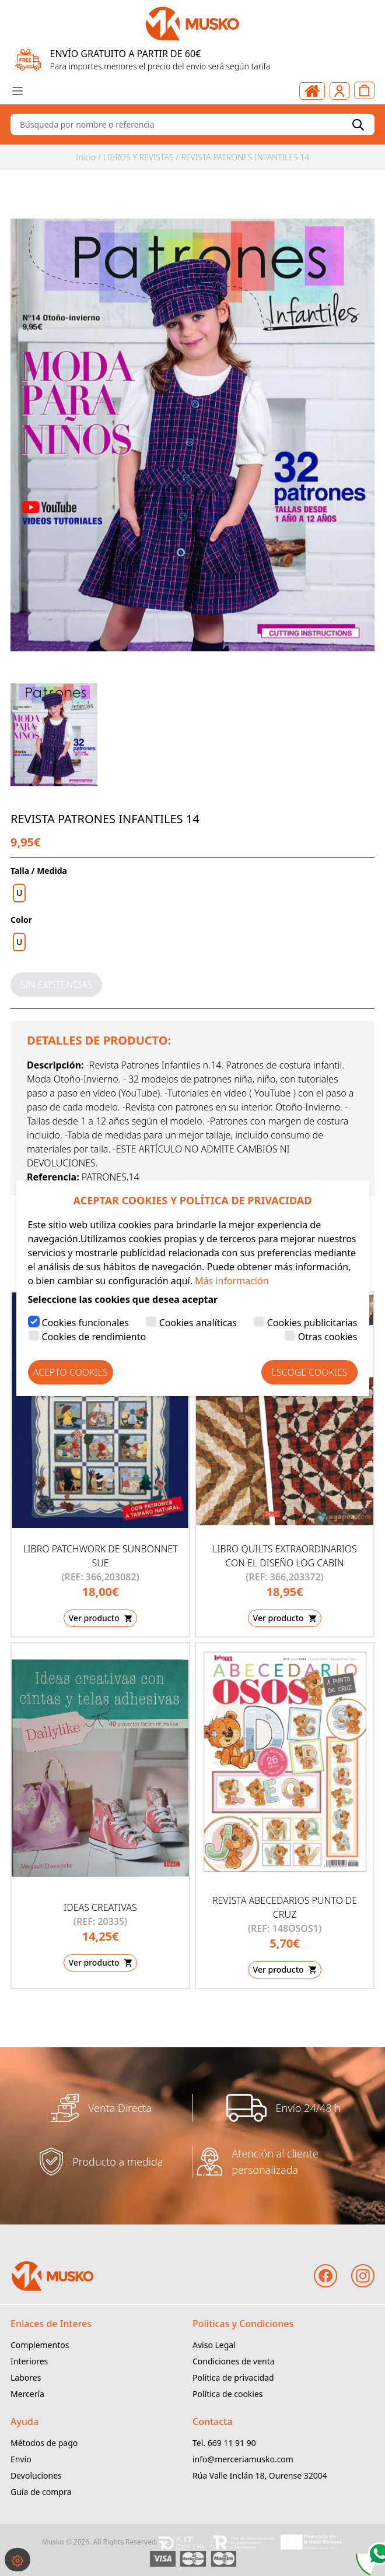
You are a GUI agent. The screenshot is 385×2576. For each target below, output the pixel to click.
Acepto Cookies (70, 1372)
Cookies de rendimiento (94, 1336)
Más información (231, 1280)
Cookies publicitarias (312, 1322)
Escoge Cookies (309, 1372)
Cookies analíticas (198, 1322)
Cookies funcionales (85, 1322)
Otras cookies (328, 1336)
